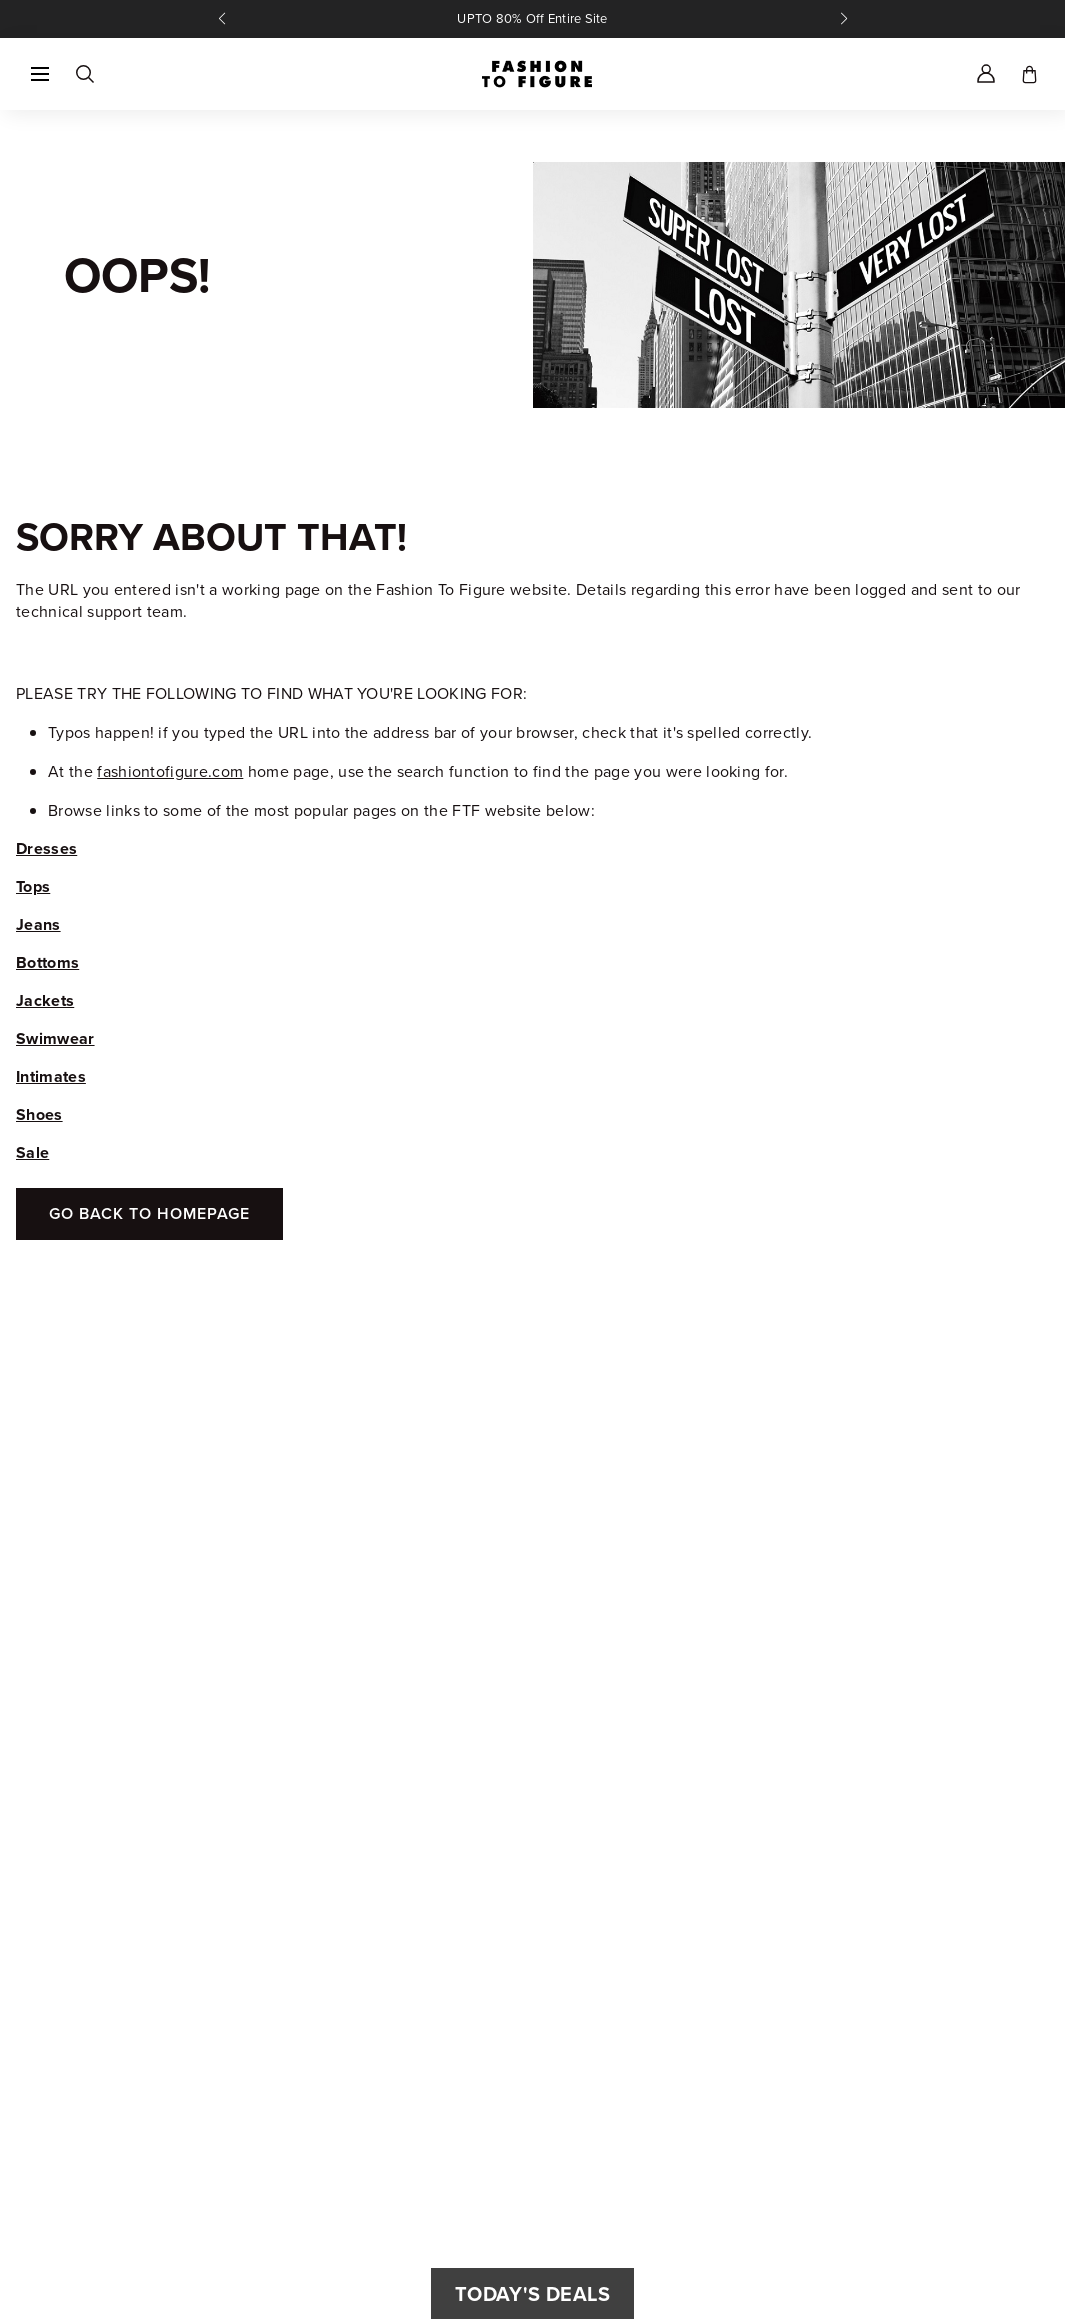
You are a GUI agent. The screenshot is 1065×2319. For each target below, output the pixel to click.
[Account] (986, 74)
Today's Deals (532, 2293)
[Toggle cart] (1029, 74)
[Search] (84, 74)
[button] (40, 74)
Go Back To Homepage (149, 1213)
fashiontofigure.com (170, 771)
